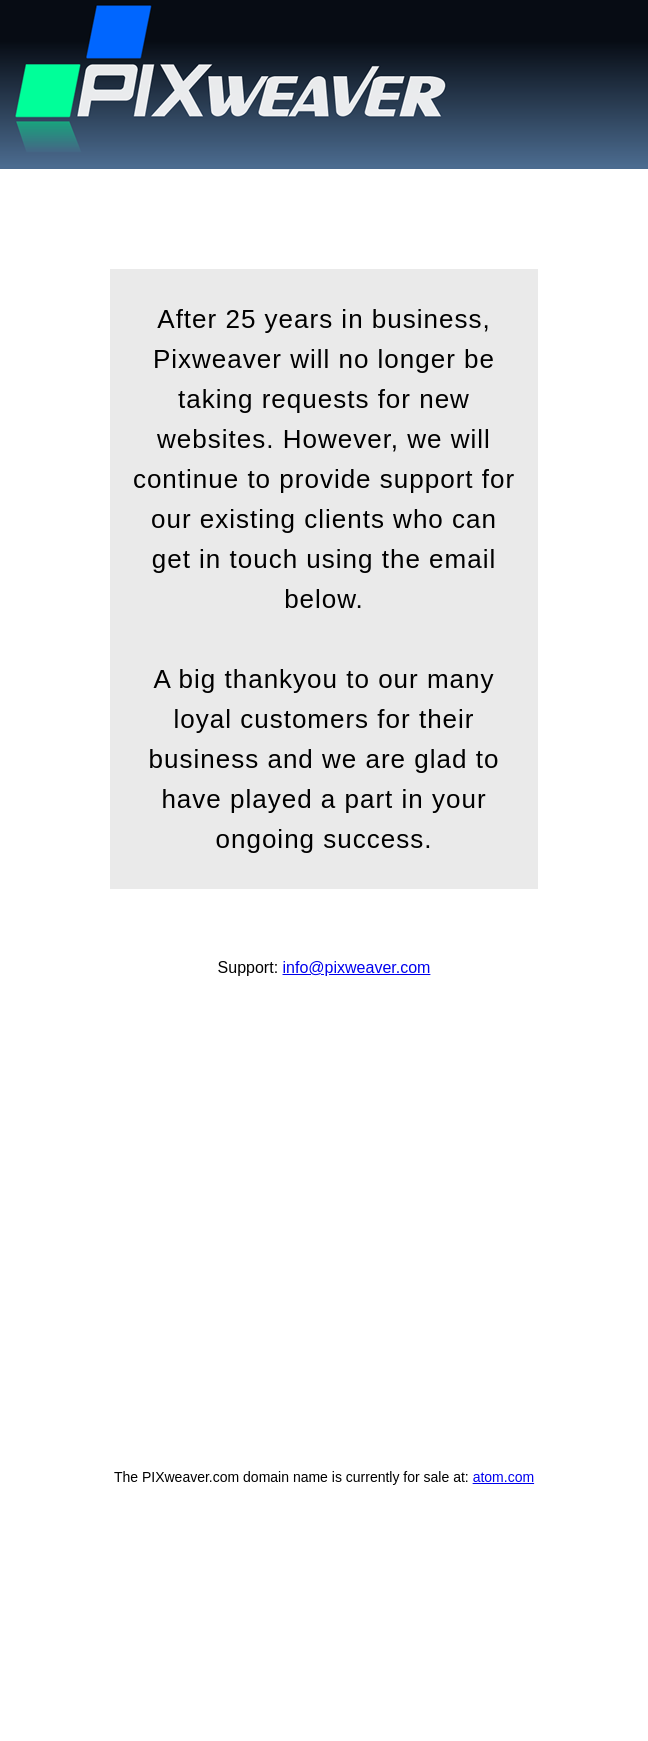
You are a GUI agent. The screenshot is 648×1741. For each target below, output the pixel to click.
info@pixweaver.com (357, 967)
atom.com (503, 1477)
